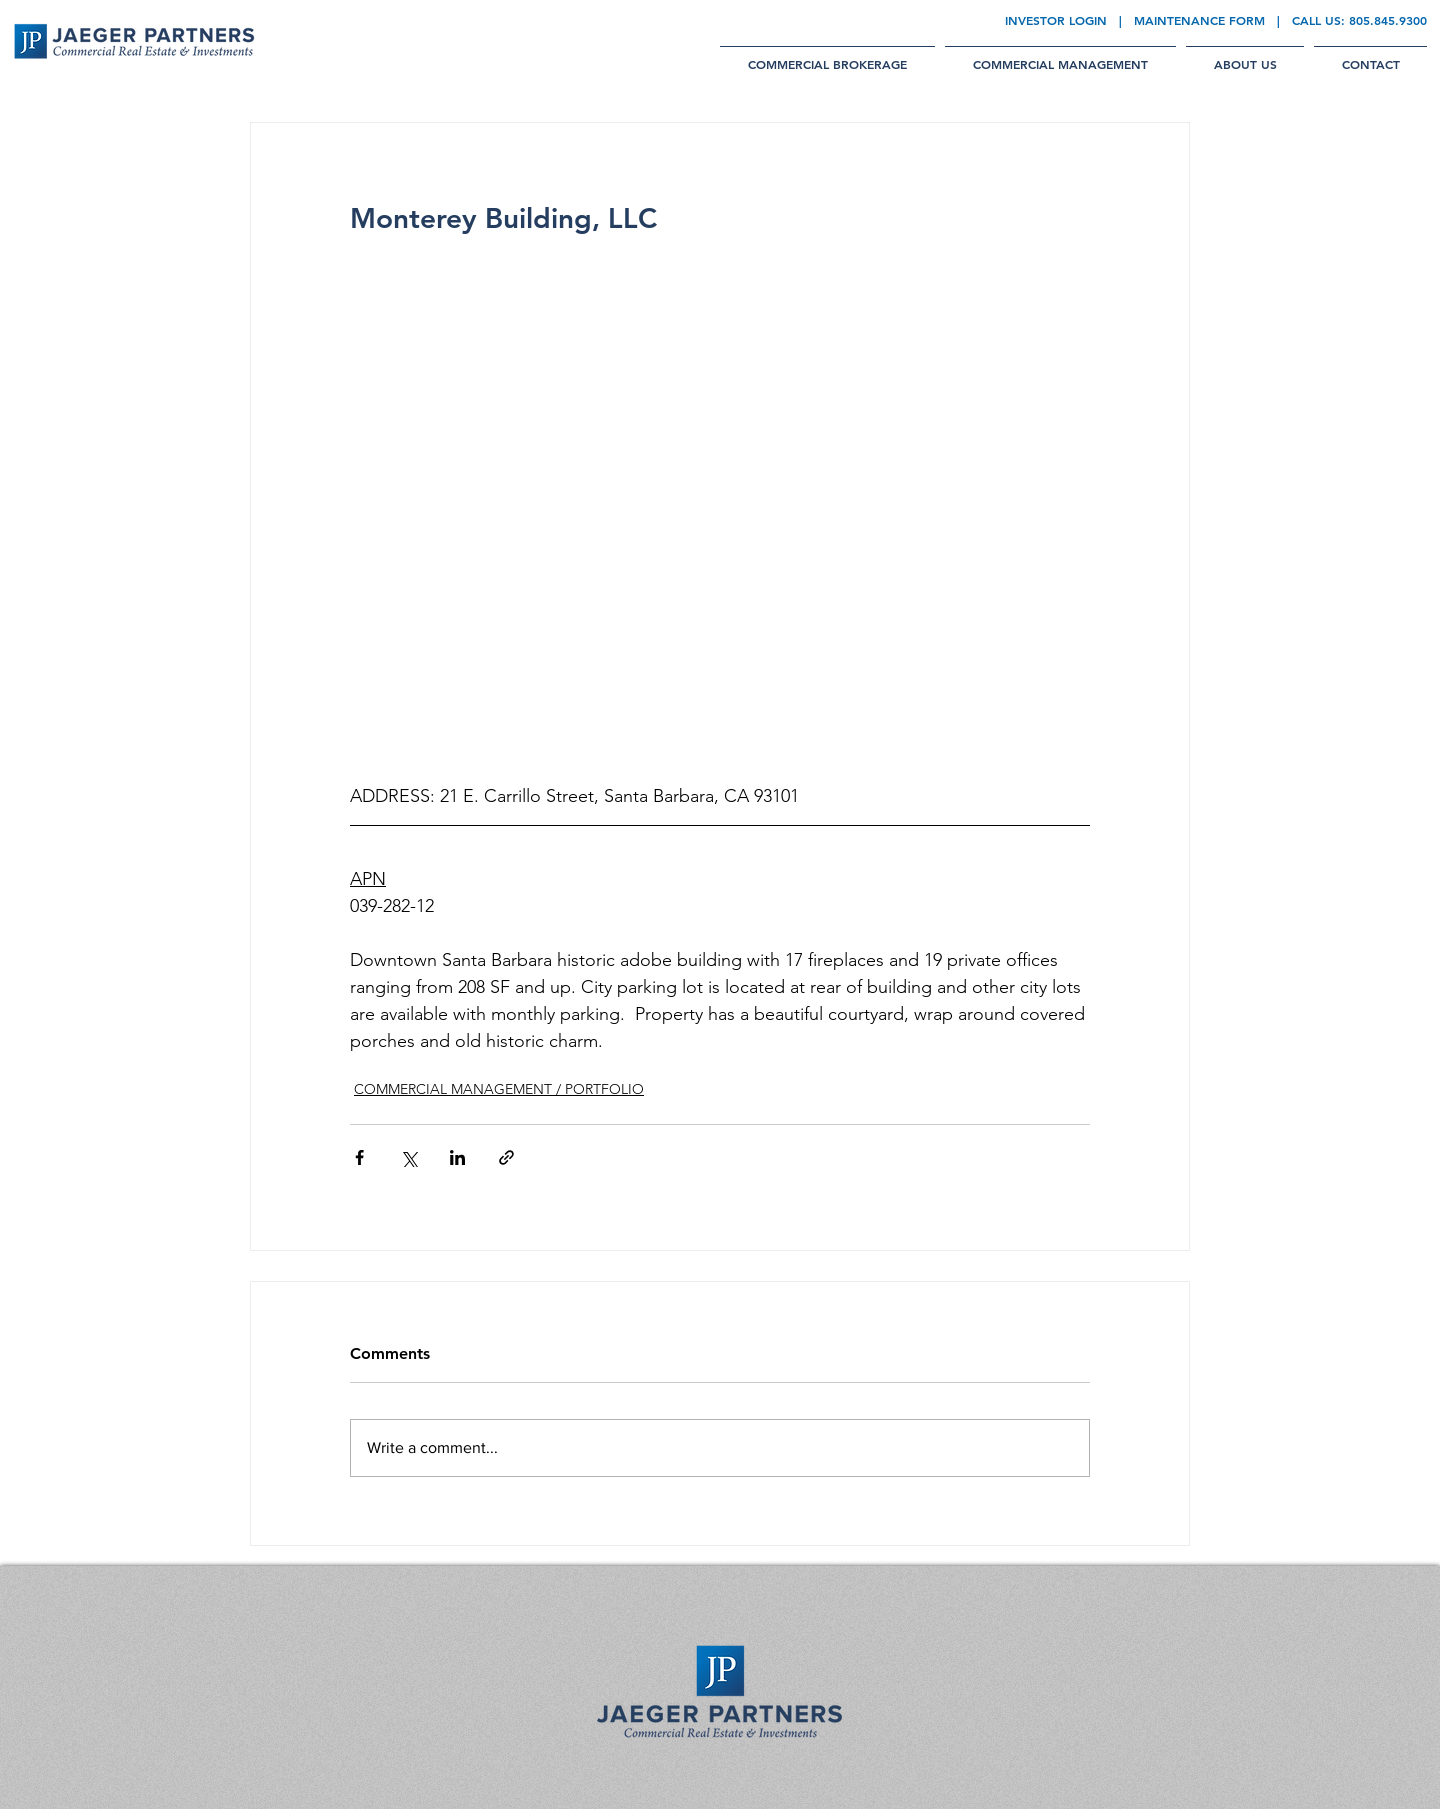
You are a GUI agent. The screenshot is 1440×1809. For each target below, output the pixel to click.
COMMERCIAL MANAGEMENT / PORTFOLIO (499, 1089)
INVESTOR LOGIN (1056, 20)
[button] (827, 55)
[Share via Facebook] (359, 1157)
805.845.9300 (1388, 20)
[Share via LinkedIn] (457, 1157)
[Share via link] (506, 1157)
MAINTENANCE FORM (1199, 20)
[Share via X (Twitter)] (408, 1157)
